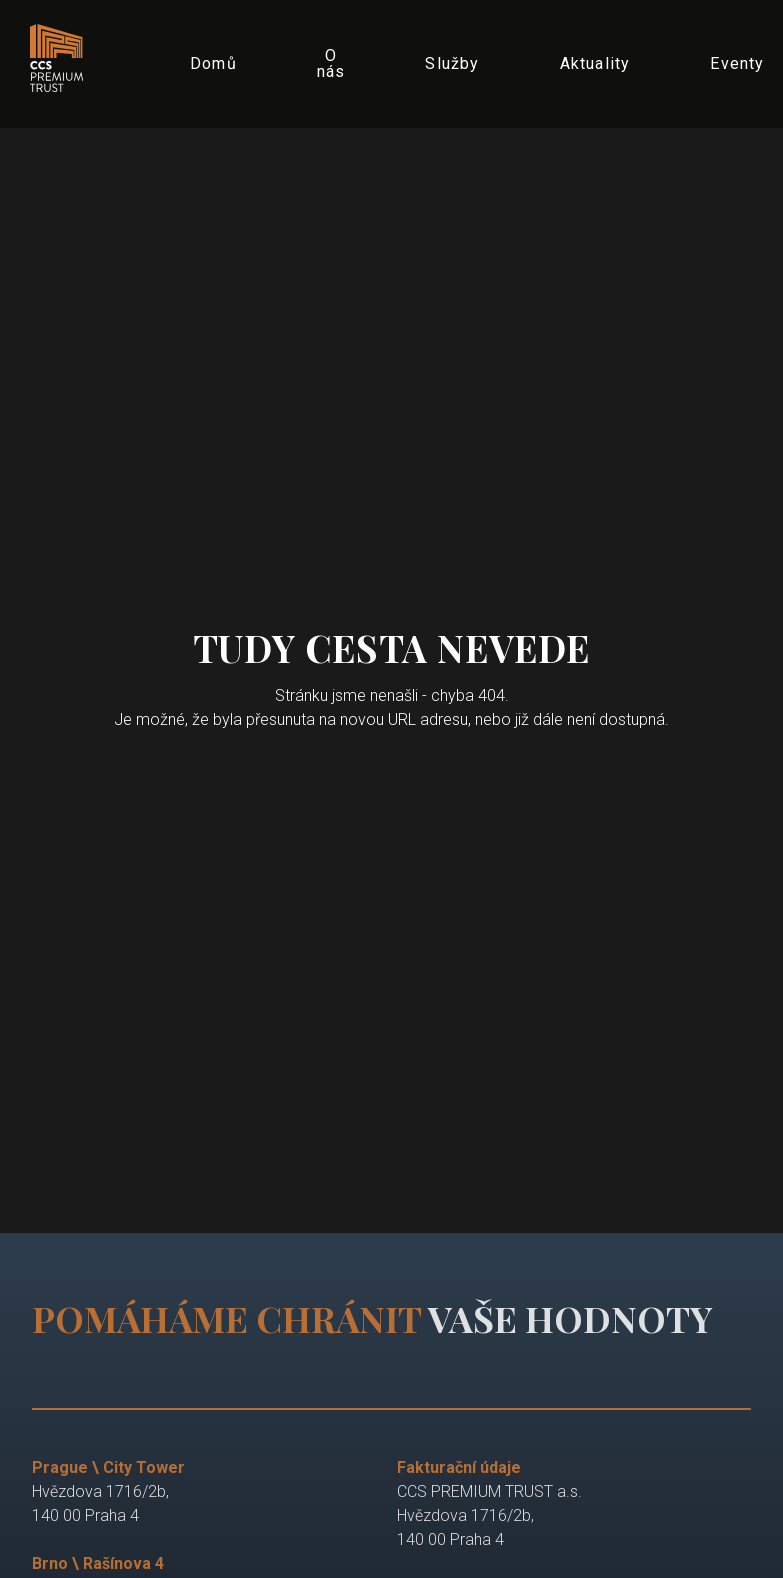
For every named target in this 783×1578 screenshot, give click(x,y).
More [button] (685, 63)
